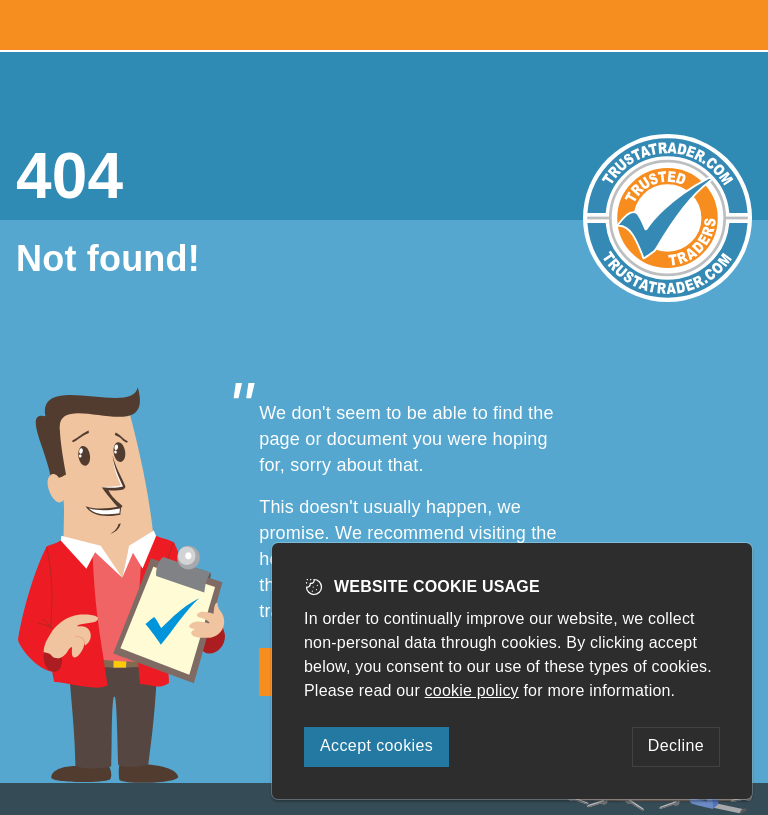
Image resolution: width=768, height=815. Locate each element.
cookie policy (472, 690)
